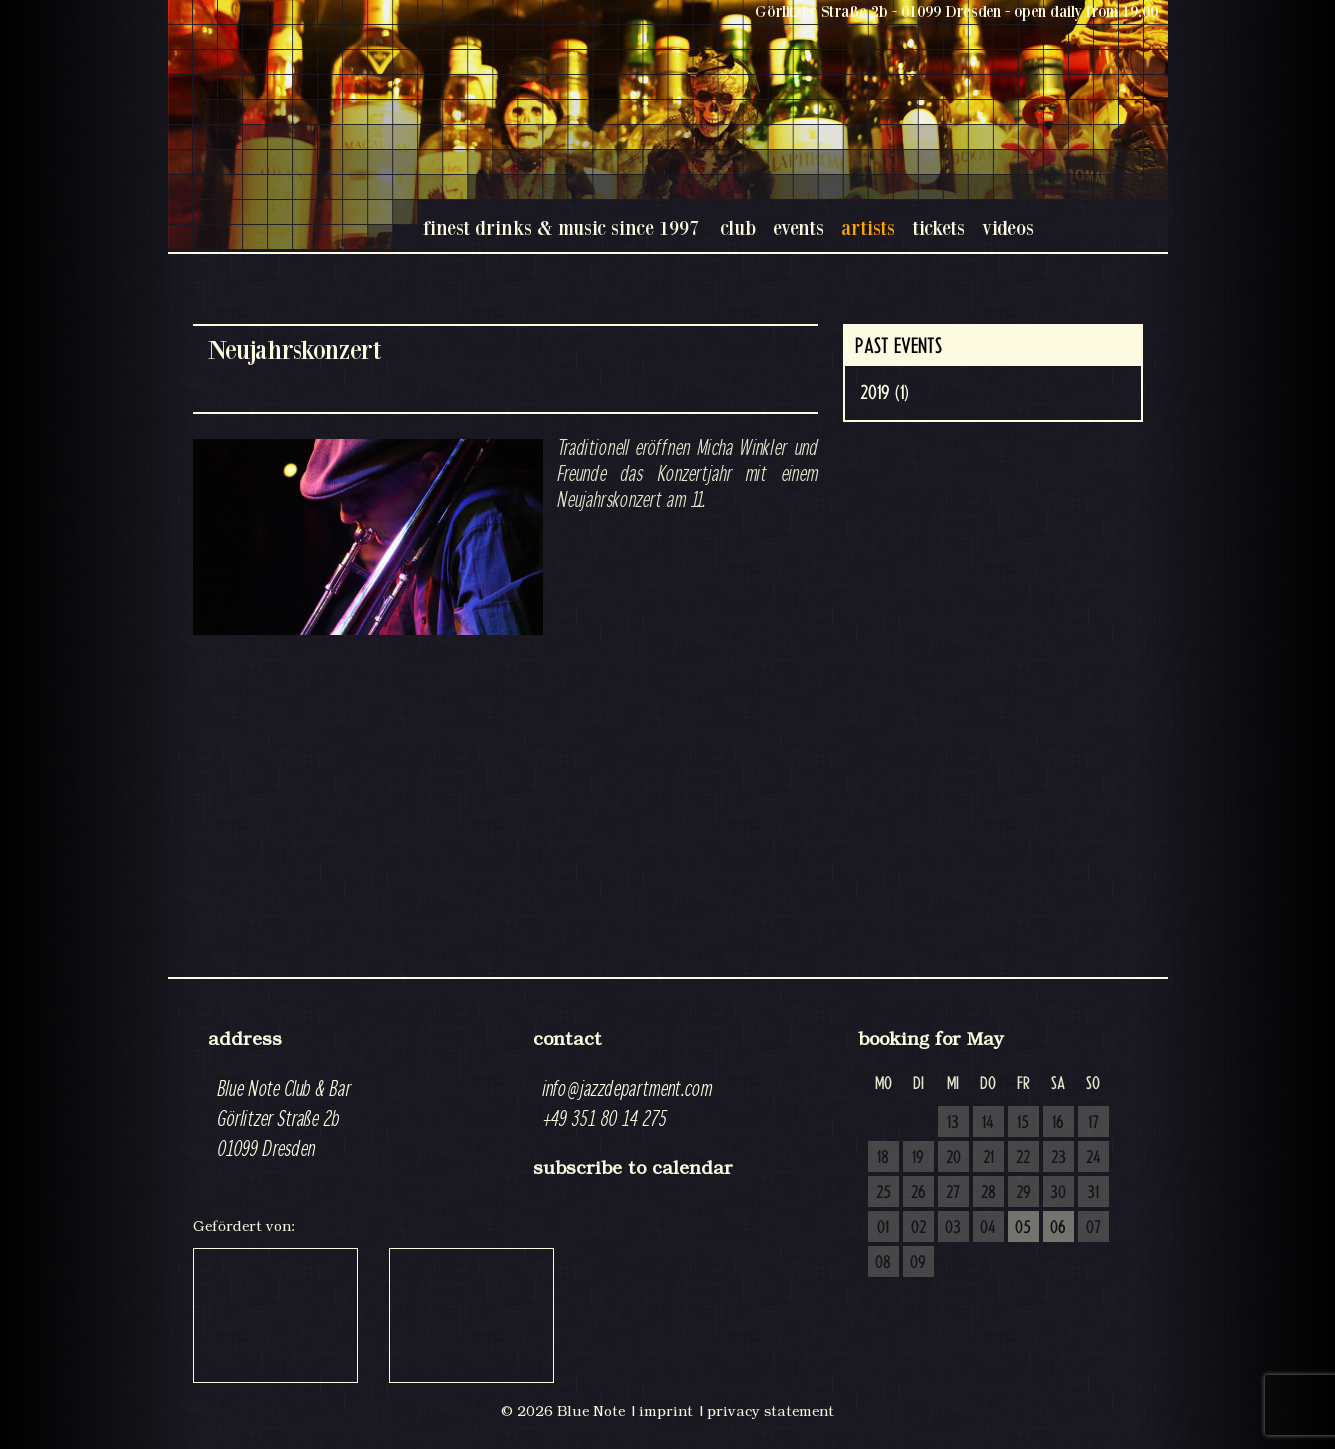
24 (1093, 1158)
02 (918, 1228)
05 (1023, 1228)
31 (1093, 1193)
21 (988, 1158)
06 (1058, 1228)
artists (868, 227)
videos (1008, 227)
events (798, 227)
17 (1093, 1123)
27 (953, 1193)
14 (988, 1123)
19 (918, 1158)
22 (1023, 1158)
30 (1058, 1193)
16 (1058, 1123)
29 (1023, 1193)
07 (1093, 1228)
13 (953, 1123)
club (738, 227)
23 (1058, 1158)
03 (953, 1228)
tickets (938, 227)
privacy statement (770, 1411)
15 (1023, 1123)
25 (883, 1193)
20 (953, 1158)
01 (883, 1228)
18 (883, 1158)
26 (918, 1193)
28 (988, 1193)
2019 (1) (884, 393)
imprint (666, 1411)
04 (988, 1228)
